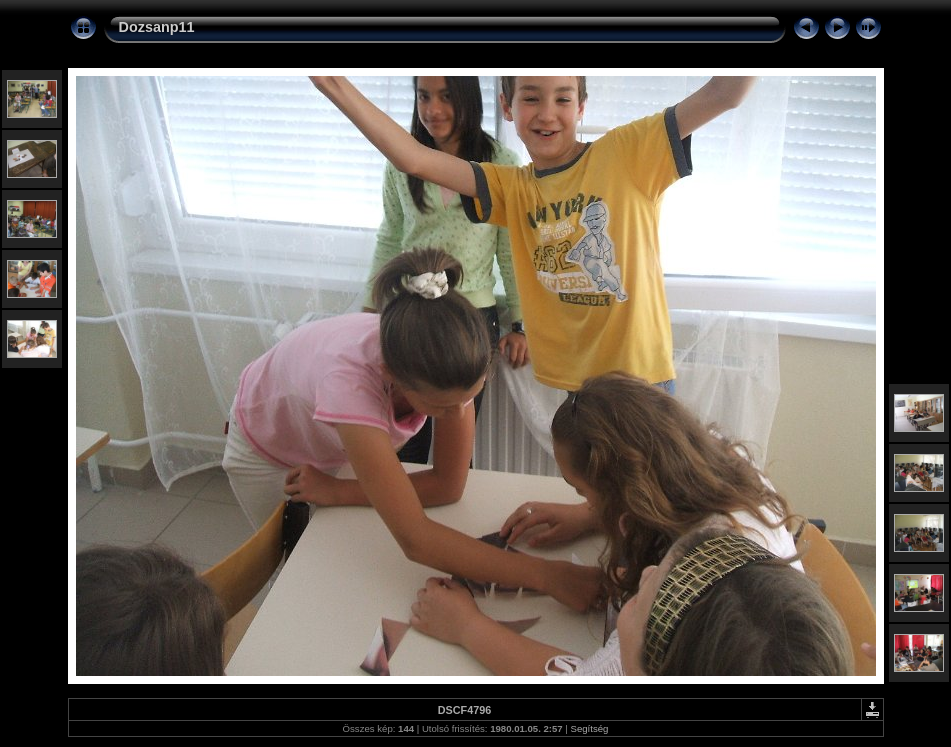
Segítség (590, 728)
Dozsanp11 (157, 27)
